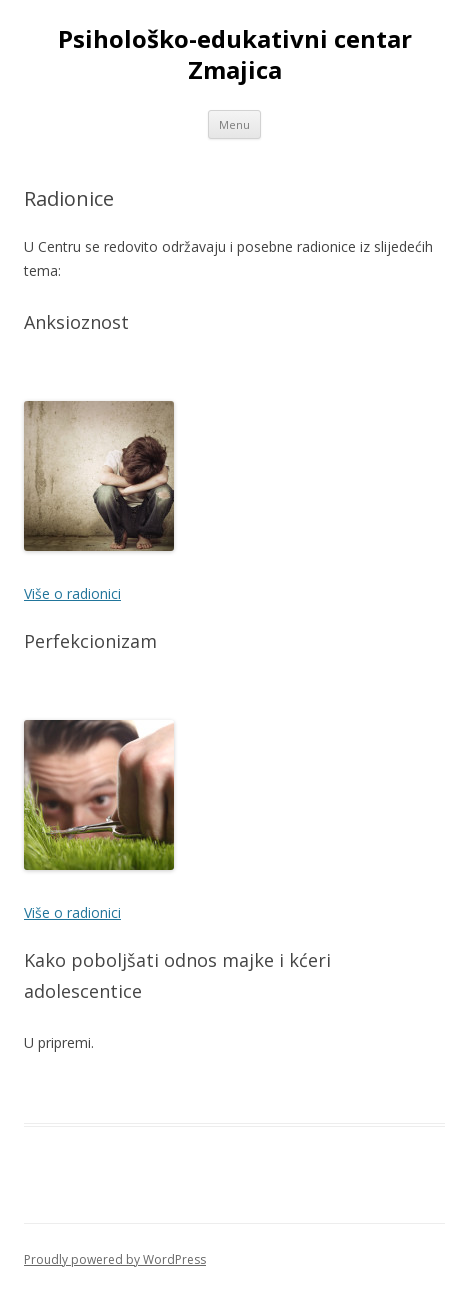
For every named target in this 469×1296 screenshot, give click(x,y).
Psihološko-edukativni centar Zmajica (235, 55)
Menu (234, 124)
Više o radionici (72, 593)
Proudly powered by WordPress (115, 1259)
